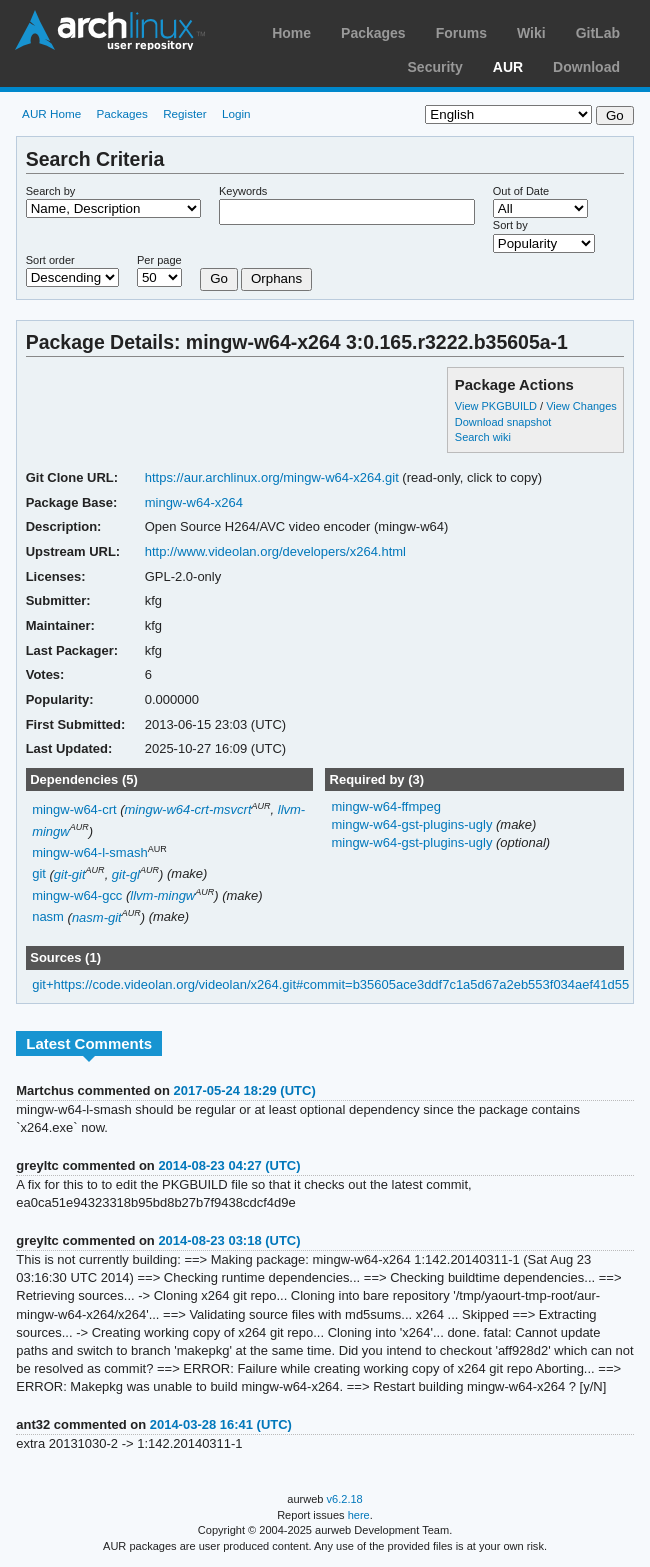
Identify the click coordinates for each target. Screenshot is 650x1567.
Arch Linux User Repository (110, 30)
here (359, 1515)
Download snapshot (503, 422)
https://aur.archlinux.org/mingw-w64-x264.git (272, 477)
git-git (70, 874)
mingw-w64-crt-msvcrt (188, 809)
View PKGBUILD (497, 406)
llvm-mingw (162, 895)
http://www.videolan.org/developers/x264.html (275, 551)
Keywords (243, 191)
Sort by (510, 225)
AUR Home (51, 113)
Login (236, 113)
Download (586, 67)
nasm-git (97, 917)
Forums (461, 33)
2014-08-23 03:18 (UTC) (229, 1240)
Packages (373, 33)
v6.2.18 (345, 1499)
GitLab (598, 33)
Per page (159, 260)
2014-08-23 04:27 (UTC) (229, 1165)
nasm (48, 917)
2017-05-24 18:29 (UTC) (245, 1090)
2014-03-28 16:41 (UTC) (221, 1424)
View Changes (581, 406)
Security (435, 67)
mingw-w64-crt (74, 809)
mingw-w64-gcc (77, 895)
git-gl (126, 874)
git (39, 874)
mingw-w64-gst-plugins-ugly (413, 824)
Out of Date (521, 191)
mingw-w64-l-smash (89, 852)
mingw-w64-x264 (194, 502)
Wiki (531, 33)
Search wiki (483, 437)
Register (185, 113)
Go (219, 278)
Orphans (276, 278)
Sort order (50, 260)
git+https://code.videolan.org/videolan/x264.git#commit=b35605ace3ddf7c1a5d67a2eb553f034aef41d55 (330, 984)
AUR (508, 67)
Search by (51, 191)
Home (291, 33)
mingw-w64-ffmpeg (385, 806)
